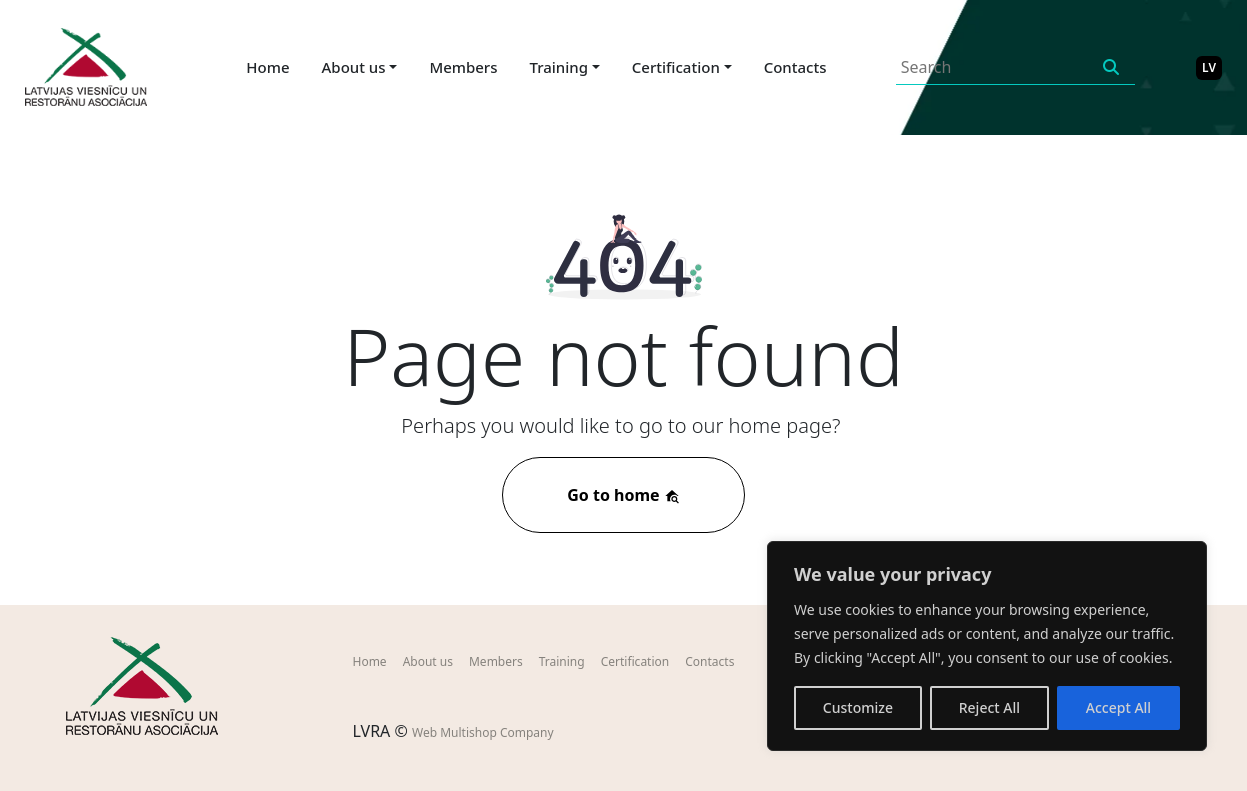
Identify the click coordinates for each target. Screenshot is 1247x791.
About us (428, 661)
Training (562, 661)
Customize (858, 707)
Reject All (989, 707)
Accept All (1118, 707)
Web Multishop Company (483, 732)
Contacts (795, 67)
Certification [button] (676, 67)
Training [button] (559, 67)
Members (463, 67)
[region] (987, 646)
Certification (635, 661)
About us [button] (354, 67)
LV (1209, 67)
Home (267, 67)
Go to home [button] (623, 495)
